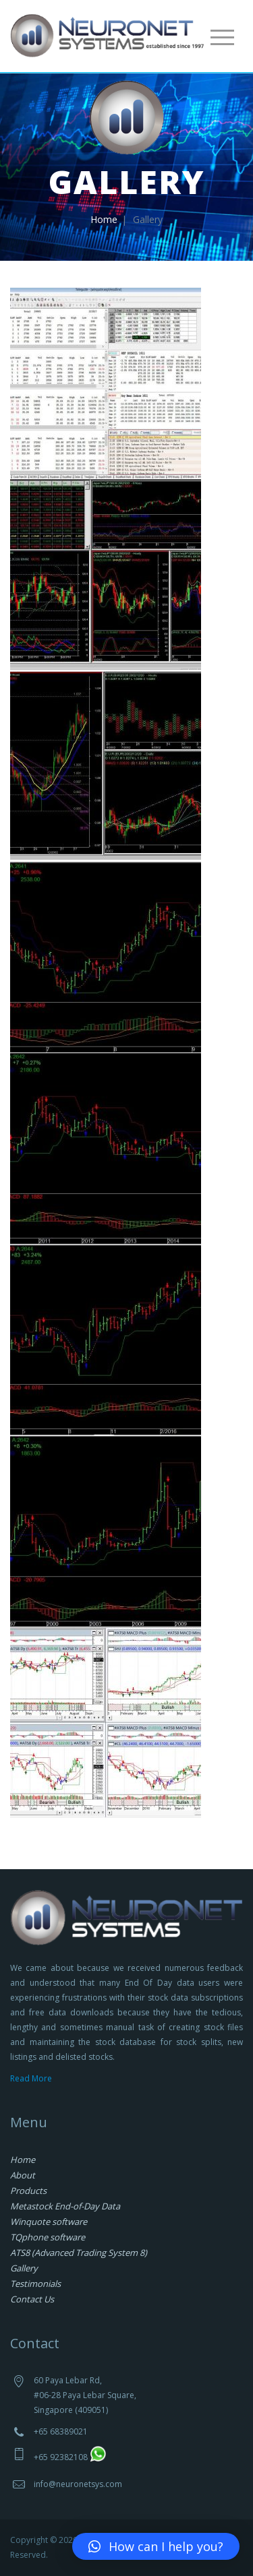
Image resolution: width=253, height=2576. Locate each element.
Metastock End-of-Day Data (65, 2206)
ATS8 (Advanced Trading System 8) (78, 2253)
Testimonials (35, 2283)
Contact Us (32, 2299)
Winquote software (48, 2222)
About (22, 2175)
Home (103, 219)
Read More (31, 2078)
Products (28, 2191)
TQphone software (47, 2237)
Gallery (24, 2268)
